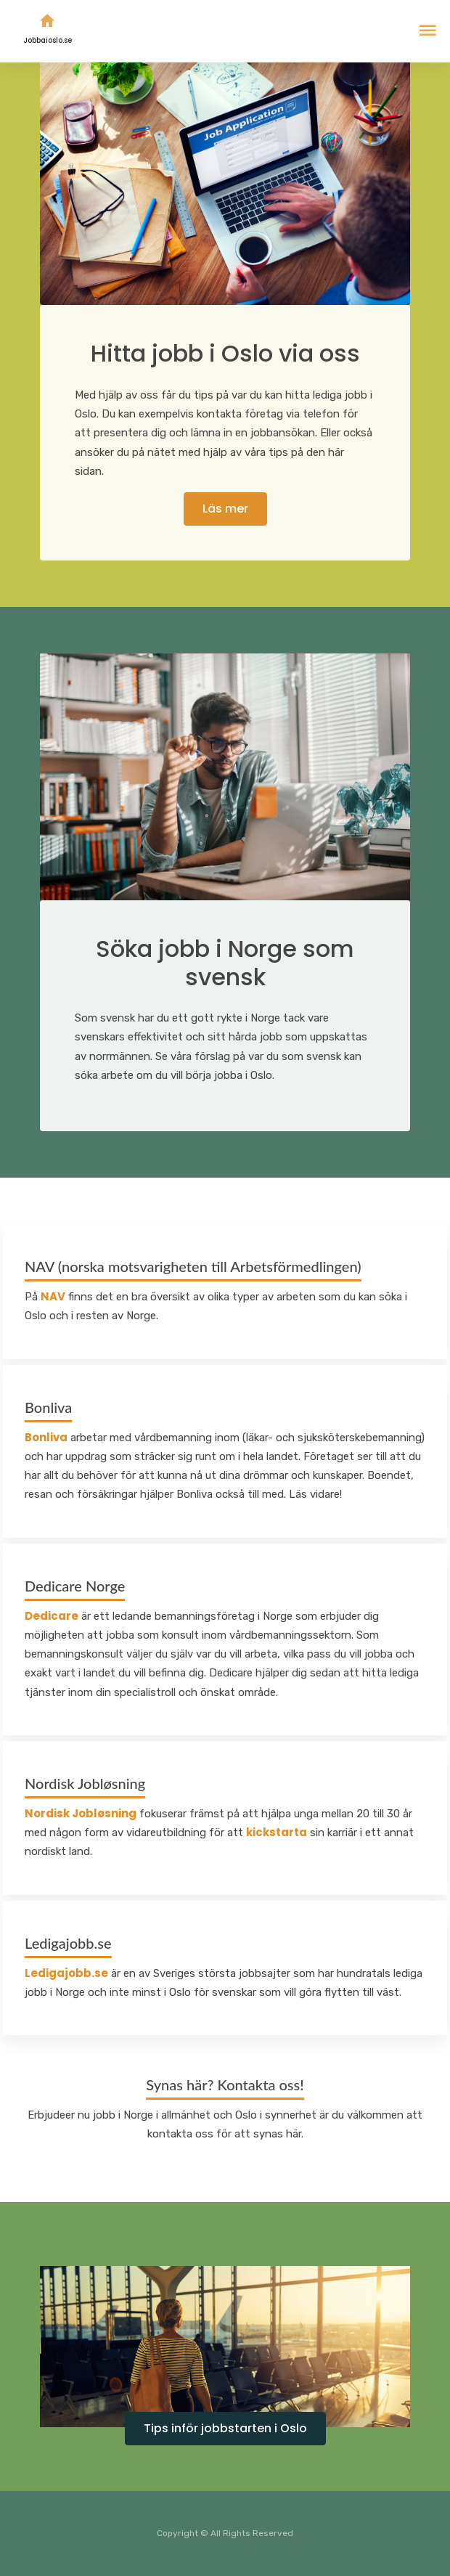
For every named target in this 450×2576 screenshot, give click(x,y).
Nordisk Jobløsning (80, 1813)
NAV (53, 1296)
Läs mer (225, 508)
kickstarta (276, 1832)
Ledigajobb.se (66, 1973)
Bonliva (46, 1437)
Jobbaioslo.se (47, 26)
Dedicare (51, 1615)
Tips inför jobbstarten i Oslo (225, 2428)
